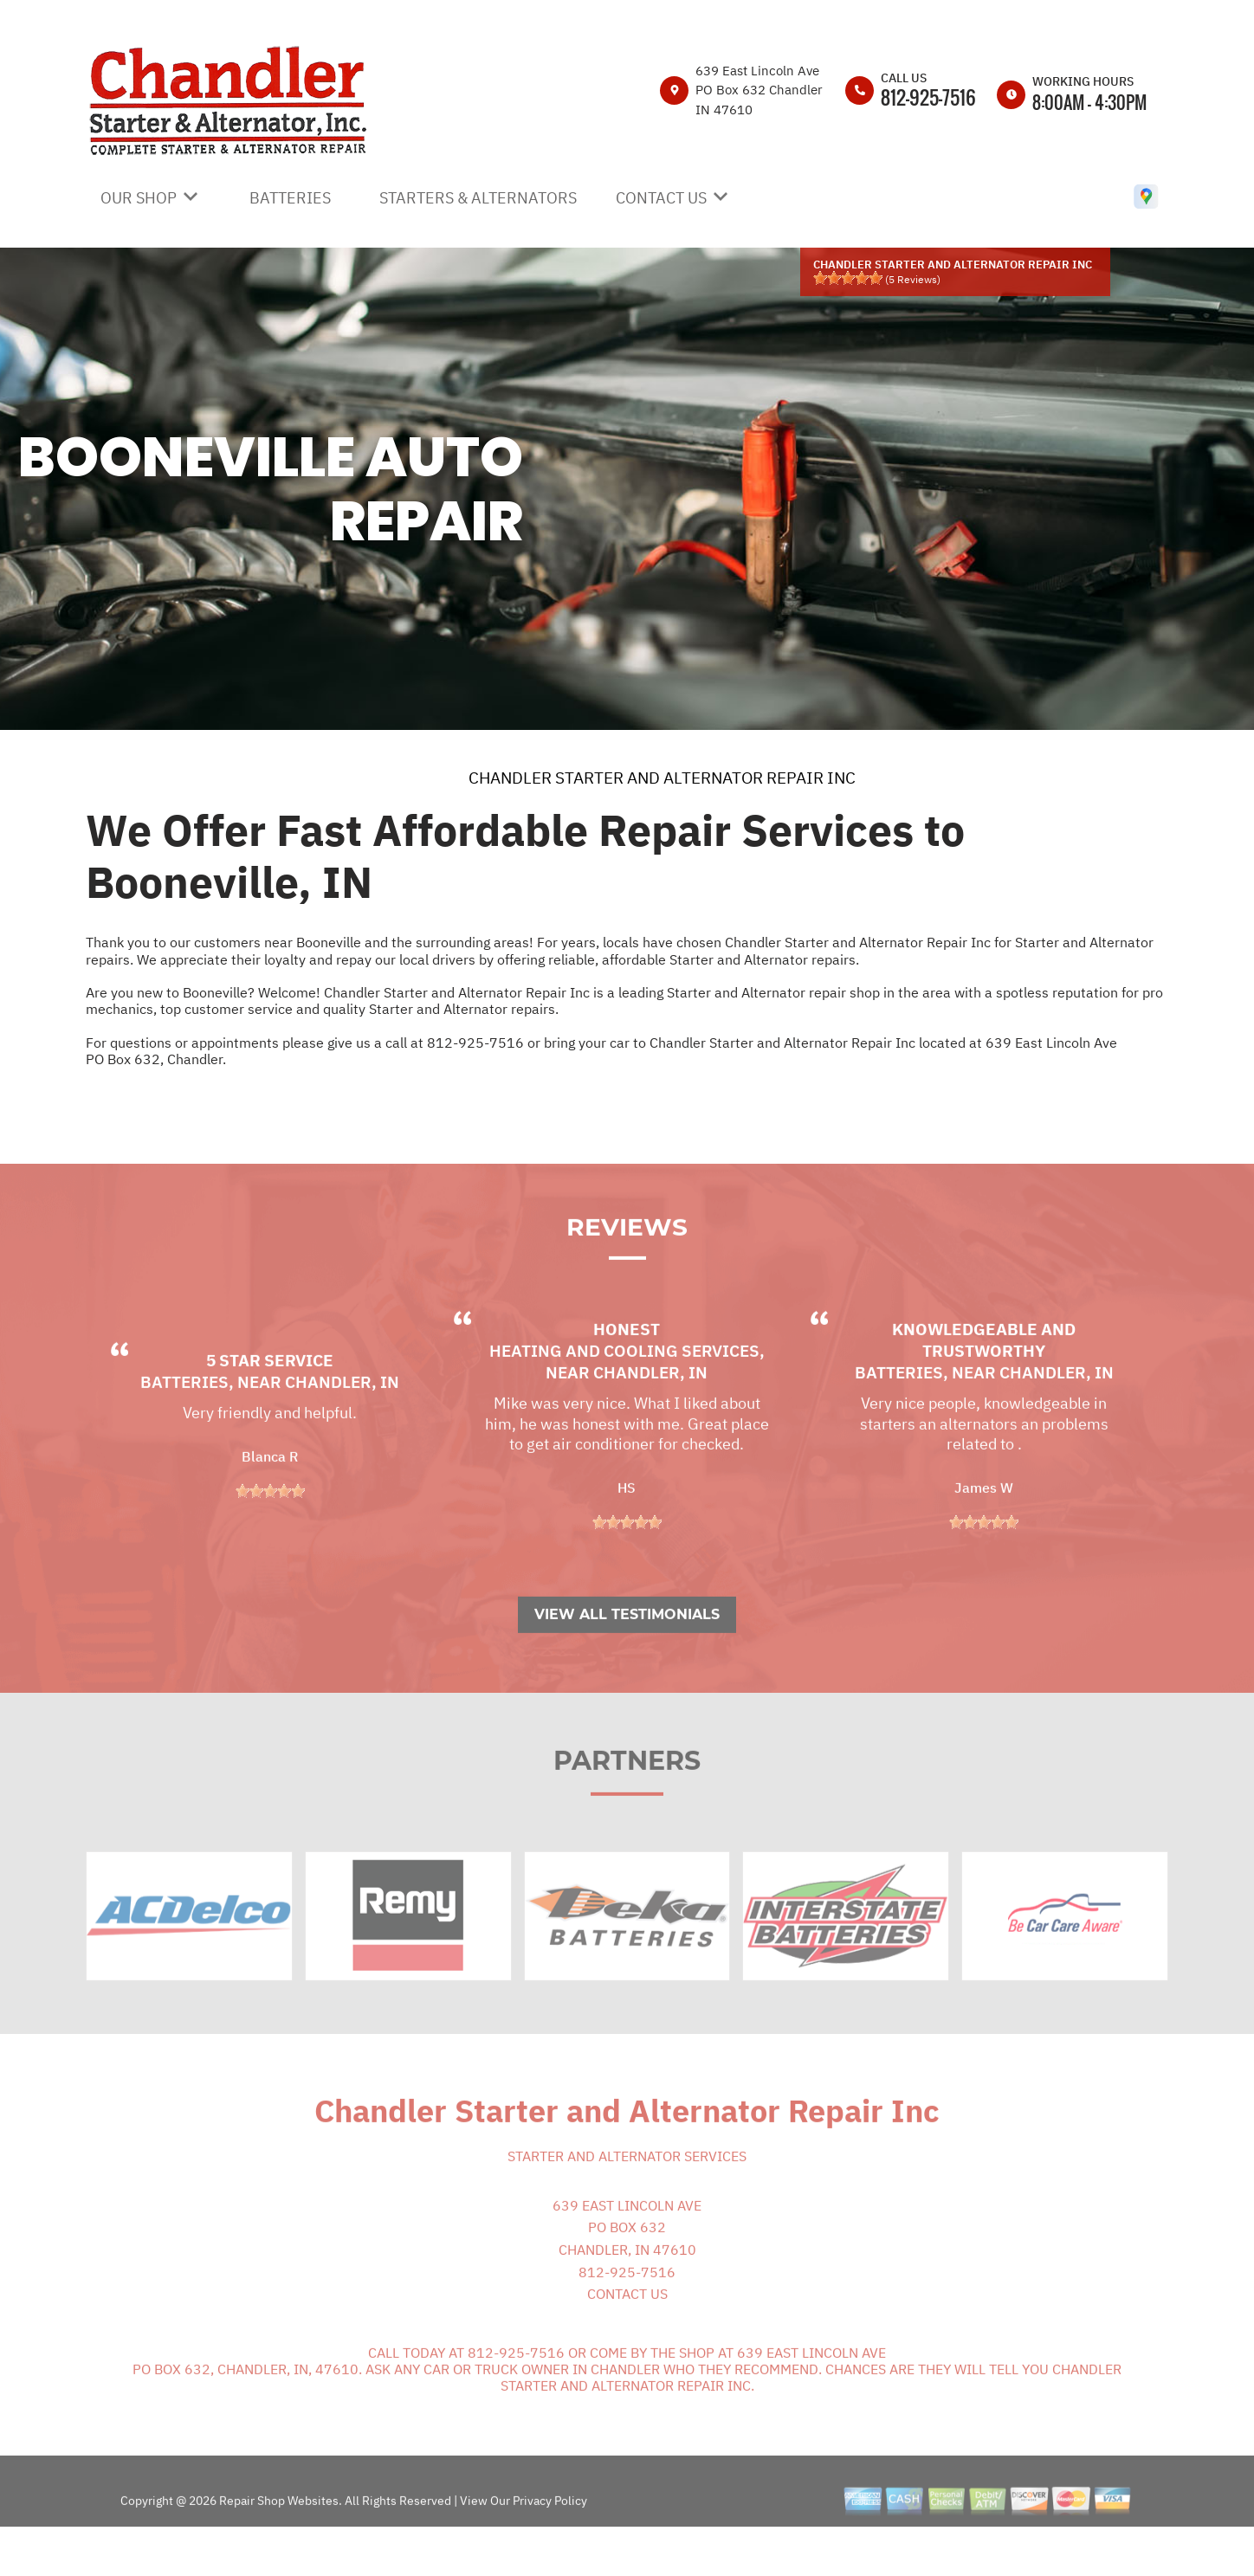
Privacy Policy (550, 2541)
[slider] (847, 278)
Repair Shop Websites (278, 2541)
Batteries (184, 1421)
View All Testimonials (627, 1654)
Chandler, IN (342, 1421)
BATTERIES (290, 198)
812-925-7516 (928, 97)
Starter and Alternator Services (627, 2196)
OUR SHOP (138, 198)
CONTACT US (661, 198)
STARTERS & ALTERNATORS (478, 198)
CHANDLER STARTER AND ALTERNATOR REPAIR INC (662, 777)
